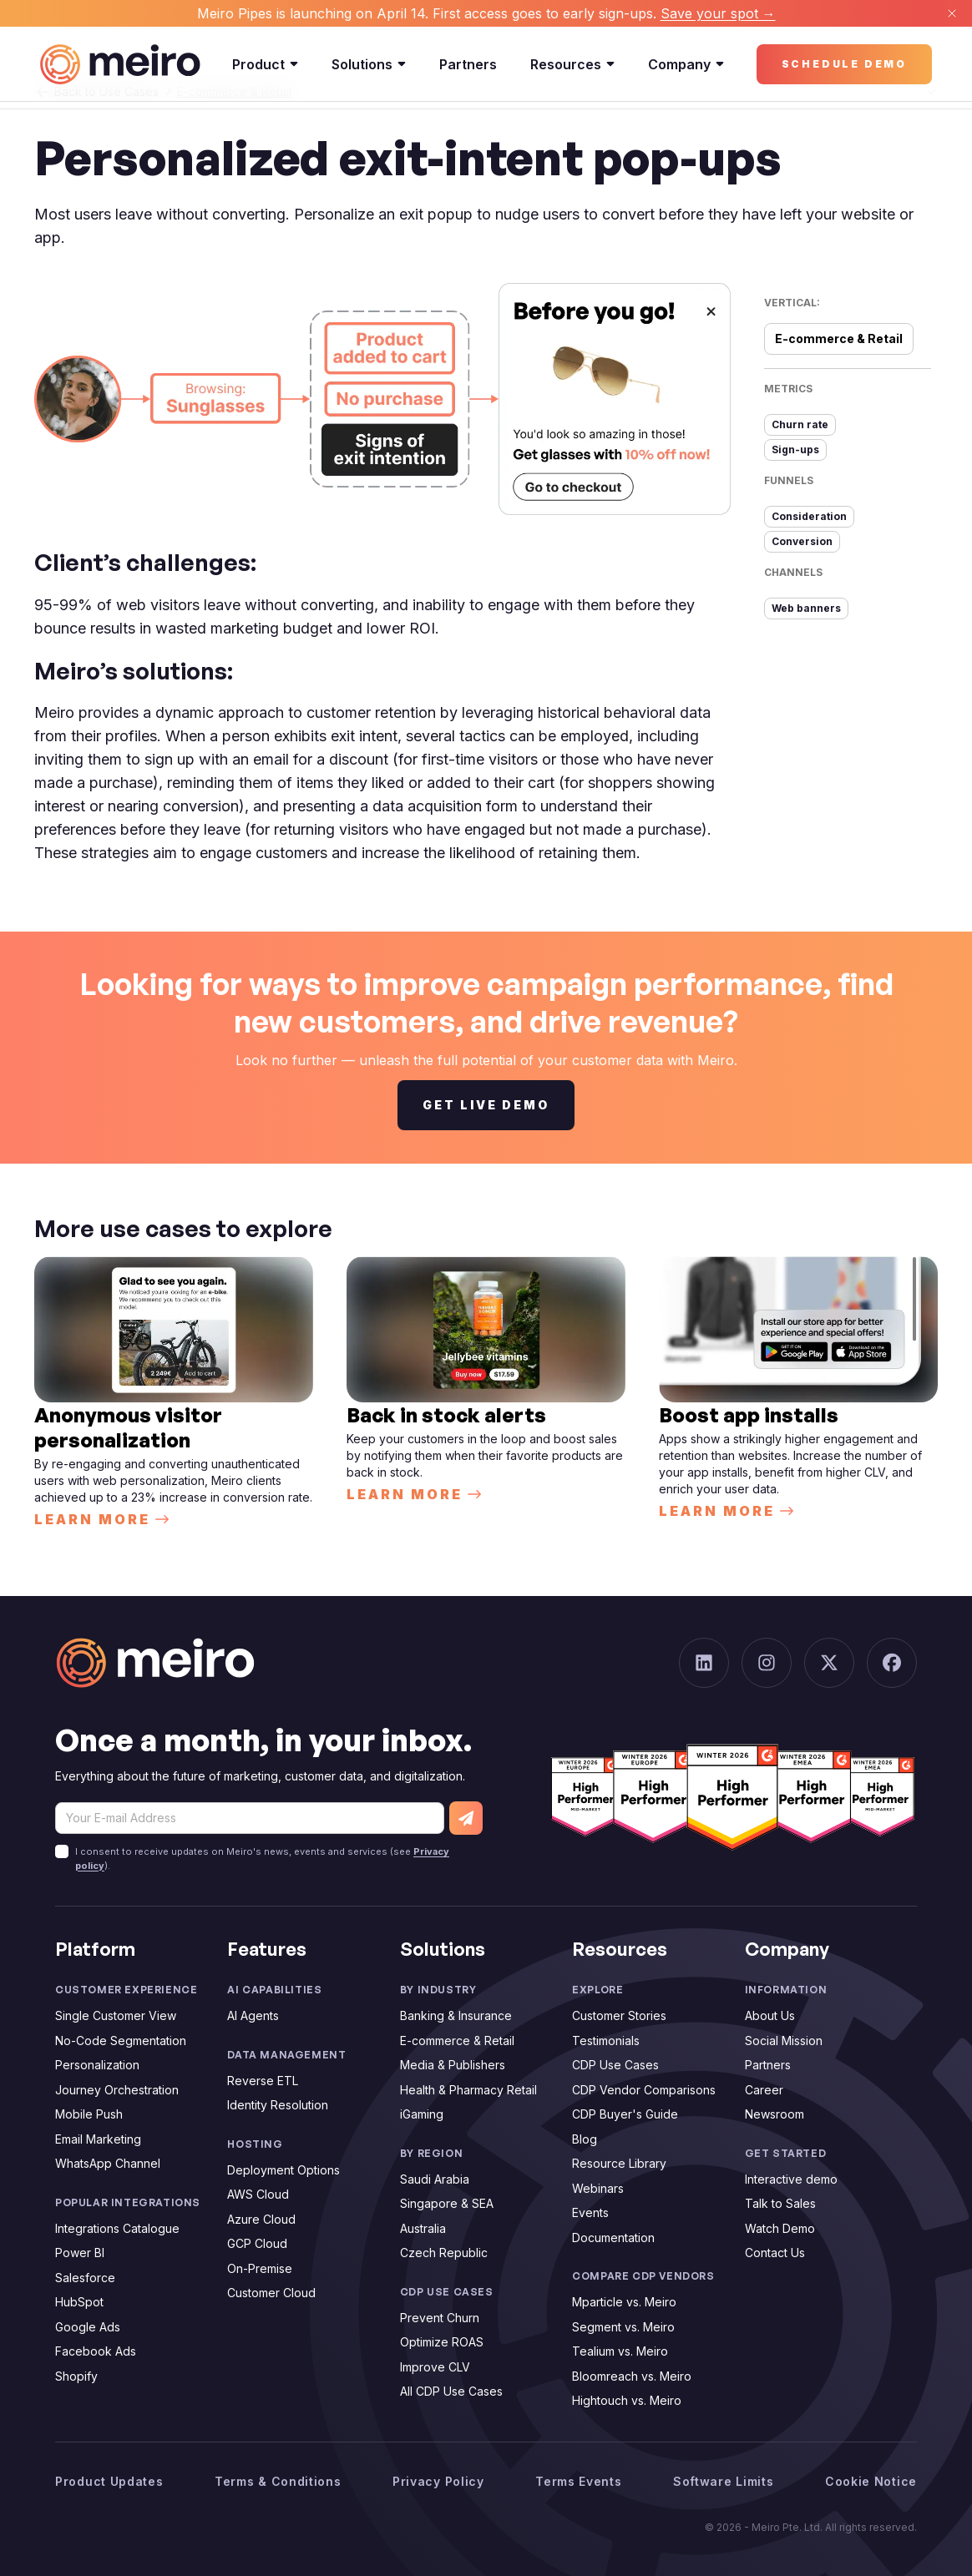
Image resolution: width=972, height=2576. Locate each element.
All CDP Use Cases (451, 2391)
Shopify (76, 2376)
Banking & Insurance (456, 2015)
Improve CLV (435, 2367)
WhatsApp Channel (107, 2163)
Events (590, 2212)
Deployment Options (283, 2170)
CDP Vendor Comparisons (644, 2090)
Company (686, 64)
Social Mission (784, 2040)
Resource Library (619, 2163)
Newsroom (774, 2114)
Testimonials (606, 2040)
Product (265, 64)
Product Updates (109, 2482)
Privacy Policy (438, 2482)
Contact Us (775, 2252)
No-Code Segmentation (120, 2040)
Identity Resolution (277, 2105)
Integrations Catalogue (117, 2228)
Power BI (79, 2252)
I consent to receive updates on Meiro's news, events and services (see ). (262, 1858)
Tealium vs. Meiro (620, 2351)
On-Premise (259, 2268)
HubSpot (79, 2302)
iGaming (421, 2114)
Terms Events (578, 2482)
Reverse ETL (262, 2080)
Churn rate (800, 424)
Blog (584, 2139)
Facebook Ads (95, 2351)
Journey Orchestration (117, 2090)
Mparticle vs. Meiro (624, 2302)
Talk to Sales (780, 2203)
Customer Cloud (271, 2293)
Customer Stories (619, 2015)
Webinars (598, 2188)
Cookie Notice (871, 2482)
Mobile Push (89, 2114)
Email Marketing (98, 2139)
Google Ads (87, 2327)
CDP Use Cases (615, 2065)
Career (764, 2090)
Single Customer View (115, 2015)
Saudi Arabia (434, 2179)
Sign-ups (795, 449)
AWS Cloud (258, 2194)
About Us (770, 2015)
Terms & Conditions (278, 2482)
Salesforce (85, 2277)
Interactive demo (791, 2179)
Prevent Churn (439, 2318)
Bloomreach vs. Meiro (631, 2376)
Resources (572, 64)
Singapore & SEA (447, 2203)
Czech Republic (444, 2252)
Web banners (806, 608)
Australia (423, 2228)
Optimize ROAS (441, 2342)
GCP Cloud (257, 2243)
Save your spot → (718, 13)
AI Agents (253, 2015)
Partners (468, 64)
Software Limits (723, 2482)
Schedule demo (844, 64)
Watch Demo (780, 2228)
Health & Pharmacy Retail (468, 2090)
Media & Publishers (452, 2065)
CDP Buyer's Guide (625, 2114)
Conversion (802, 541)
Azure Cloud (261, 2219)
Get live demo (486, 1105)
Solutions (369, 64)
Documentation (613, 2237)
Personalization (97, 2065)
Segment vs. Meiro (623, 2327)
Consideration (809, 516)
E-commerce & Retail (457, 2040)
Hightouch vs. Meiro (626, 2400)
